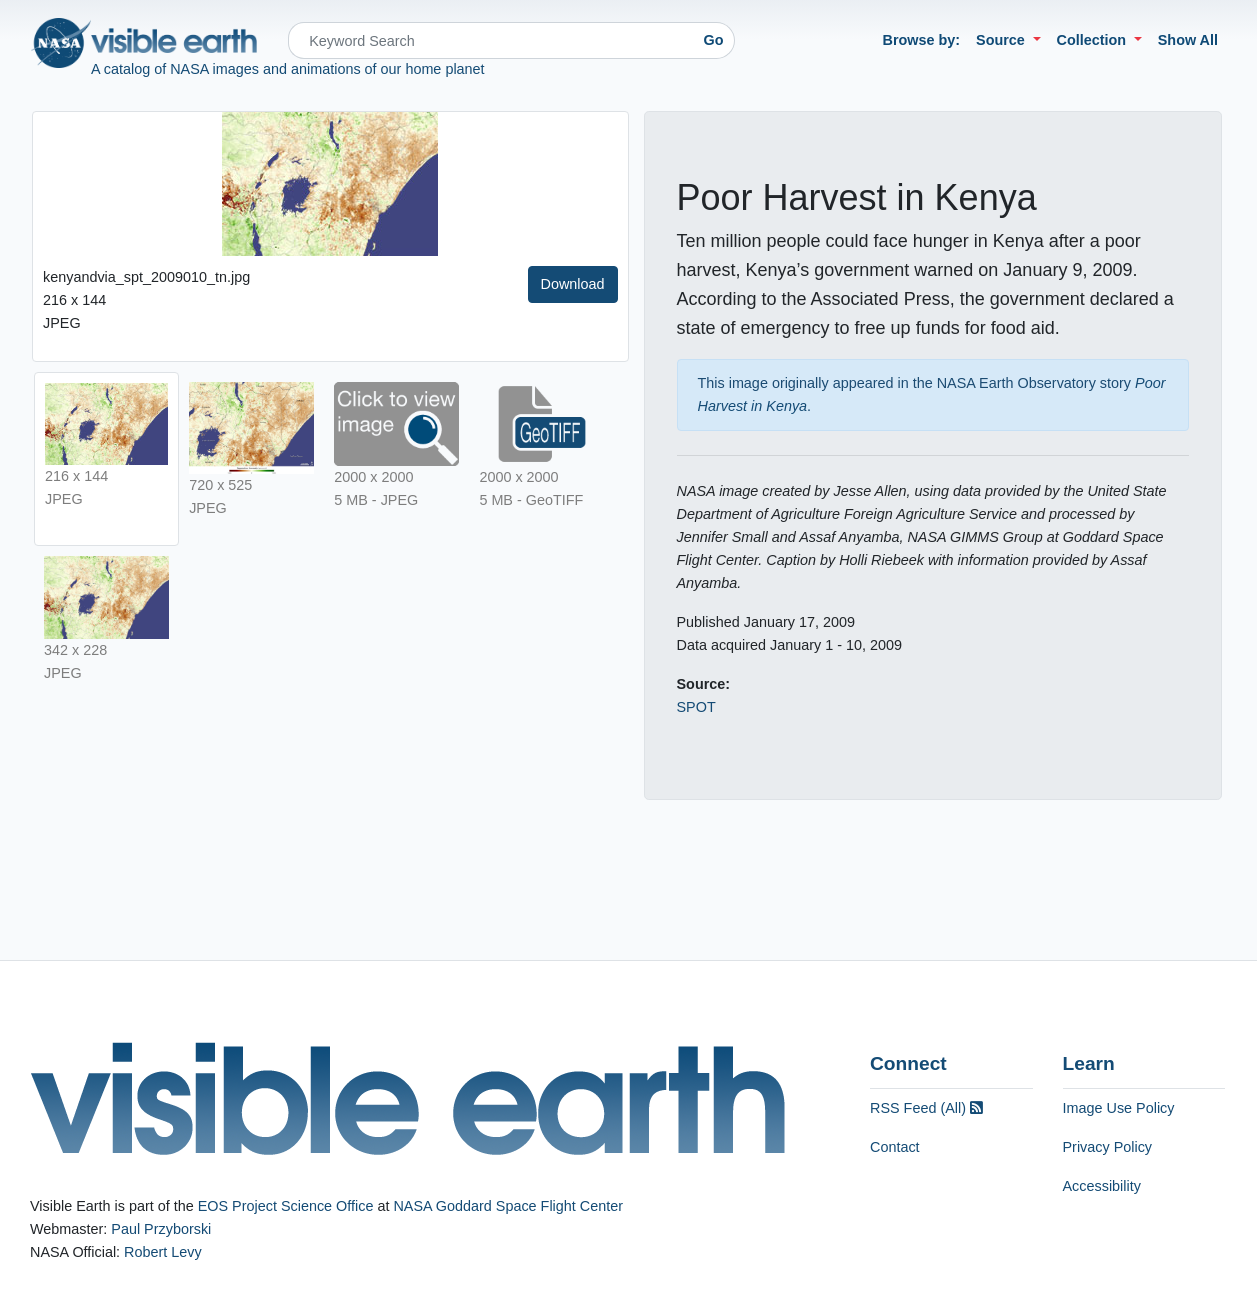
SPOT (696, 707)
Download (573, 284)
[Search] (490, 40)
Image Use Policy (1119, 1108)
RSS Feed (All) (926, 1108)
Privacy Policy (1108, 1147)
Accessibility (1102, 1186)
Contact (895, 1147)
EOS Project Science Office (286, 1206)
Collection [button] (1094, 40)
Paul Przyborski (161, 1229)
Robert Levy (163, 1252)
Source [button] (1002, 40)
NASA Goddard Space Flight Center (508, 1206)
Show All (1188, 40)
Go (714, 40)
